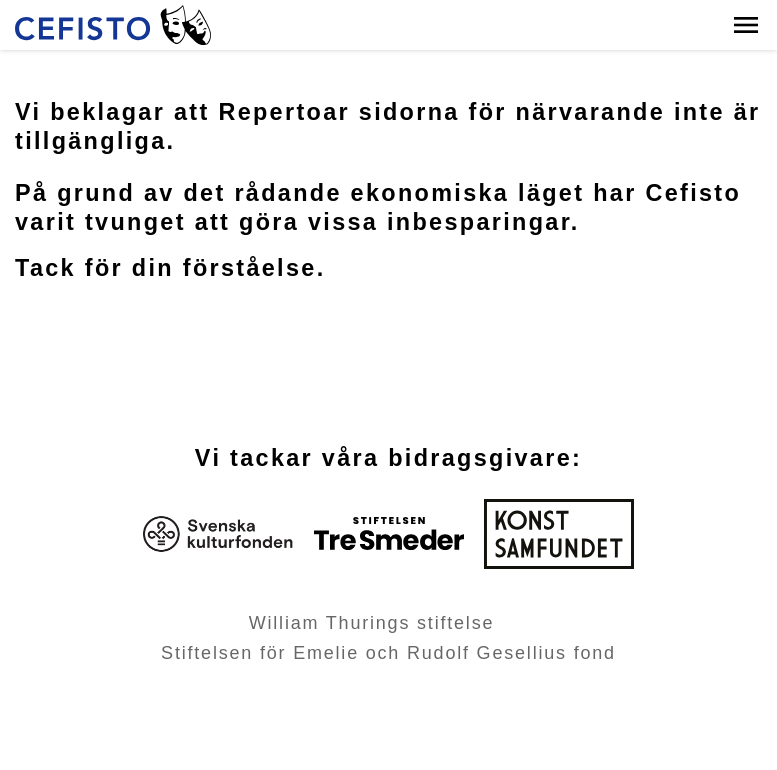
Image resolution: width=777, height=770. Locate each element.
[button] (746, 25)
